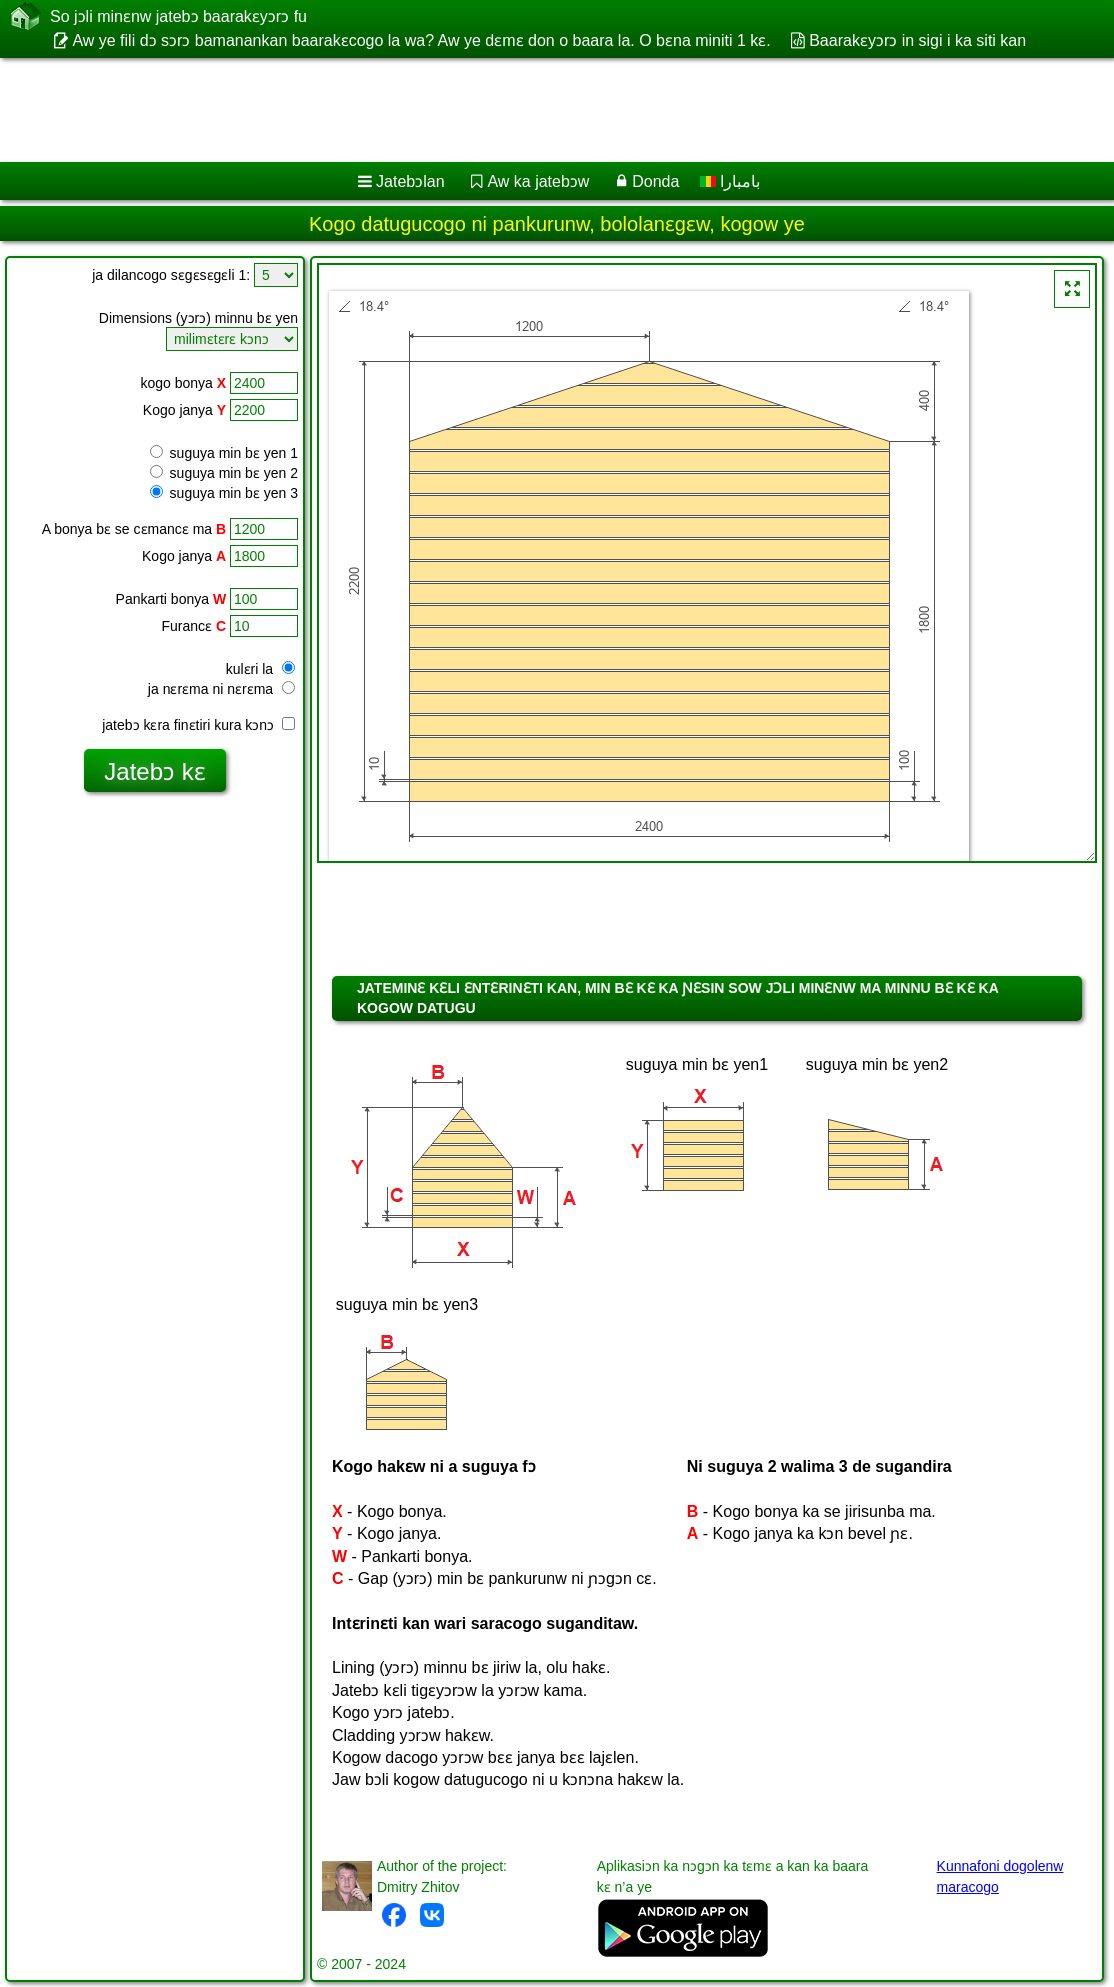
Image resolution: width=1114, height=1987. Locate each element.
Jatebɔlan (410, 181)
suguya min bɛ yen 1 (224, 453)
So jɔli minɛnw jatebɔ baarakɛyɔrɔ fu (178, 16)
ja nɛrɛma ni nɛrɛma (221, 689)
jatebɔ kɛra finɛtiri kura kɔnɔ (198, 725)
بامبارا (730, 181)
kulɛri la (260, 669)
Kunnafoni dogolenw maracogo (1000, 1876)
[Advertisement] (536, 110)
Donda (655, 181)
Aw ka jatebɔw (538, 181)
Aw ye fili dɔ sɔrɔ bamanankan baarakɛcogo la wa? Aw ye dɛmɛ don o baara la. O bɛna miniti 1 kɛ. (421, 40)
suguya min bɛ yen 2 (224, 473)
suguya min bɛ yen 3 (224, 493)
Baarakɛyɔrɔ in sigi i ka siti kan (917, 40)
